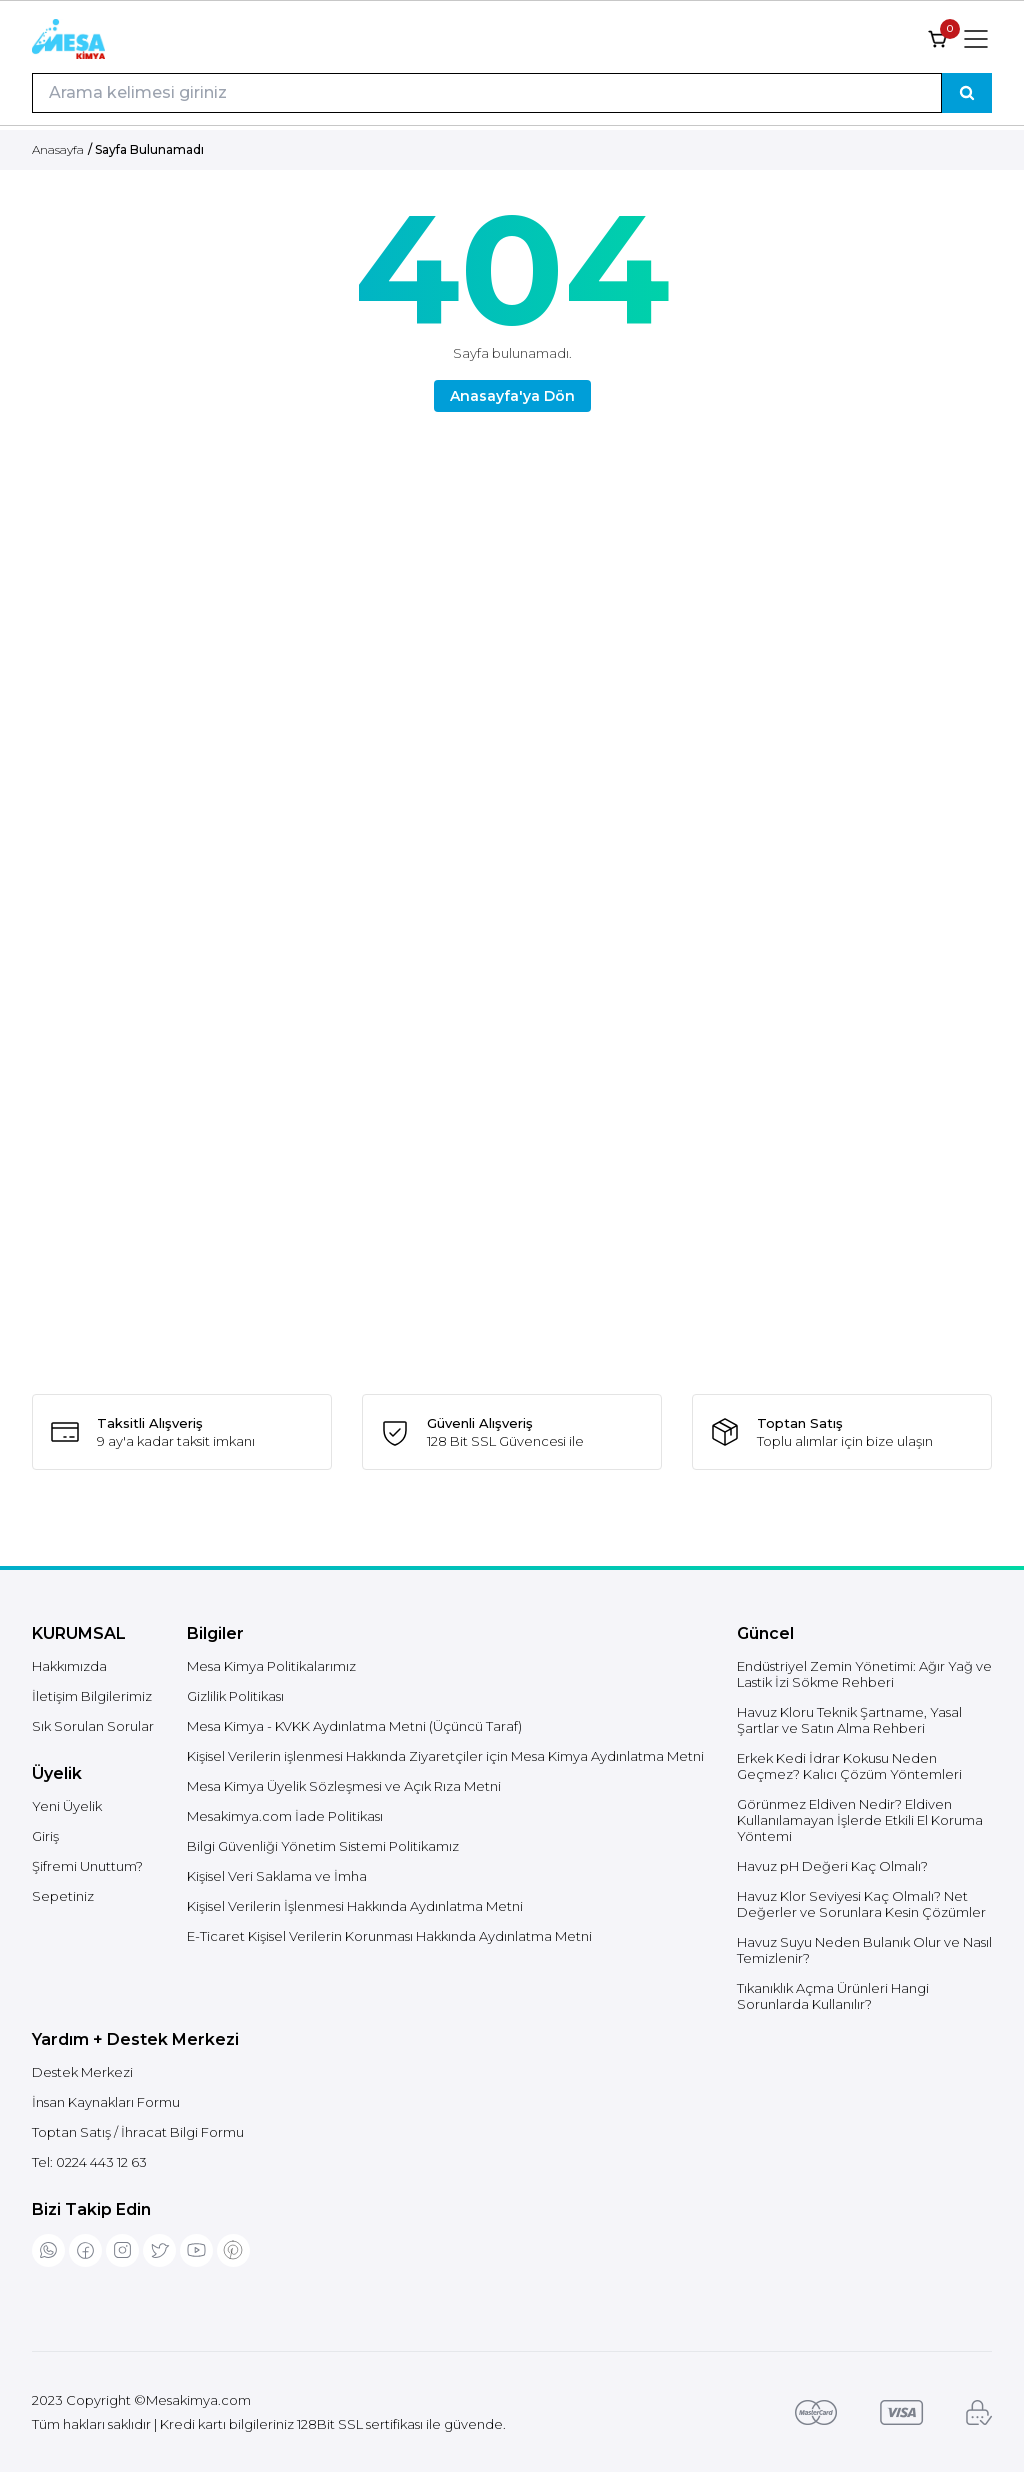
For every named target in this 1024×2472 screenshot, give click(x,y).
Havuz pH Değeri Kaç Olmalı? (832, 1866)
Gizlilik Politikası (235, 1696)
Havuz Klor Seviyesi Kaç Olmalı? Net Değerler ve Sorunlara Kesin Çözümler (861, 1904)
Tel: (89, 2162)
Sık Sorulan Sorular (93, 1726)
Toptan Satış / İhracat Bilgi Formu (138, 2132)
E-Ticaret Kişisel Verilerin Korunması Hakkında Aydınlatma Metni (389, 1936)
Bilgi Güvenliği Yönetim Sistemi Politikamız (323, 1846)
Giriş (45, 1836)
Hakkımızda (69, 1666)
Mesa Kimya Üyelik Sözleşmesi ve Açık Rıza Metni (344, 1786)
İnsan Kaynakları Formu (106, 2102)
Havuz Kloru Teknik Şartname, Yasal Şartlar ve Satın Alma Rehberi (849, 1720)
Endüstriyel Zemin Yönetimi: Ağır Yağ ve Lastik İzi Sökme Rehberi (864, 1674)
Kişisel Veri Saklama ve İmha (277, 1876)
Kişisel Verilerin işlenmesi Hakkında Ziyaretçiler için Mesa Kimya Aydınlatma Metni (445, 1756)
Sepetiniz (63, 1896)
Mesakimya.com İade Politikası (285, 1816)
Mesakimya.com (198, 2400)
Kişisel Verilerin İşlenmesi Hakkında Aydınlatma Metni (355, 1906)
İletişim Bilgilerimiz (92, 1696)
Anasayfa (58, 149)
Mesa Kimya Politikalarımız (271, 1666)
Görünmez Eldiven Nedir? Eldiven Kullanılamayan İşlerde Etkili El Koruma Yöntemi (860, 1820)
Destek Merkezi (82, 2072)
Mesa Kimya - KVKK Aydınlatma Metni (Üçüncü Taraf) (354, 1726)
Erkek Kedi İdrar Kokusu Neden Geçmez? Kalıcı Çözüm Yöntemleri (849, 1766)
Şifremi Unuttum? (87, 1866)
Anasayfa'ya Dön (512, 396)
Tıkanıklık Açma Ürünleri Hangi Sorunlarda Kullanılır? (833, 1996)
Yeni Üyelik (67, 1806)
